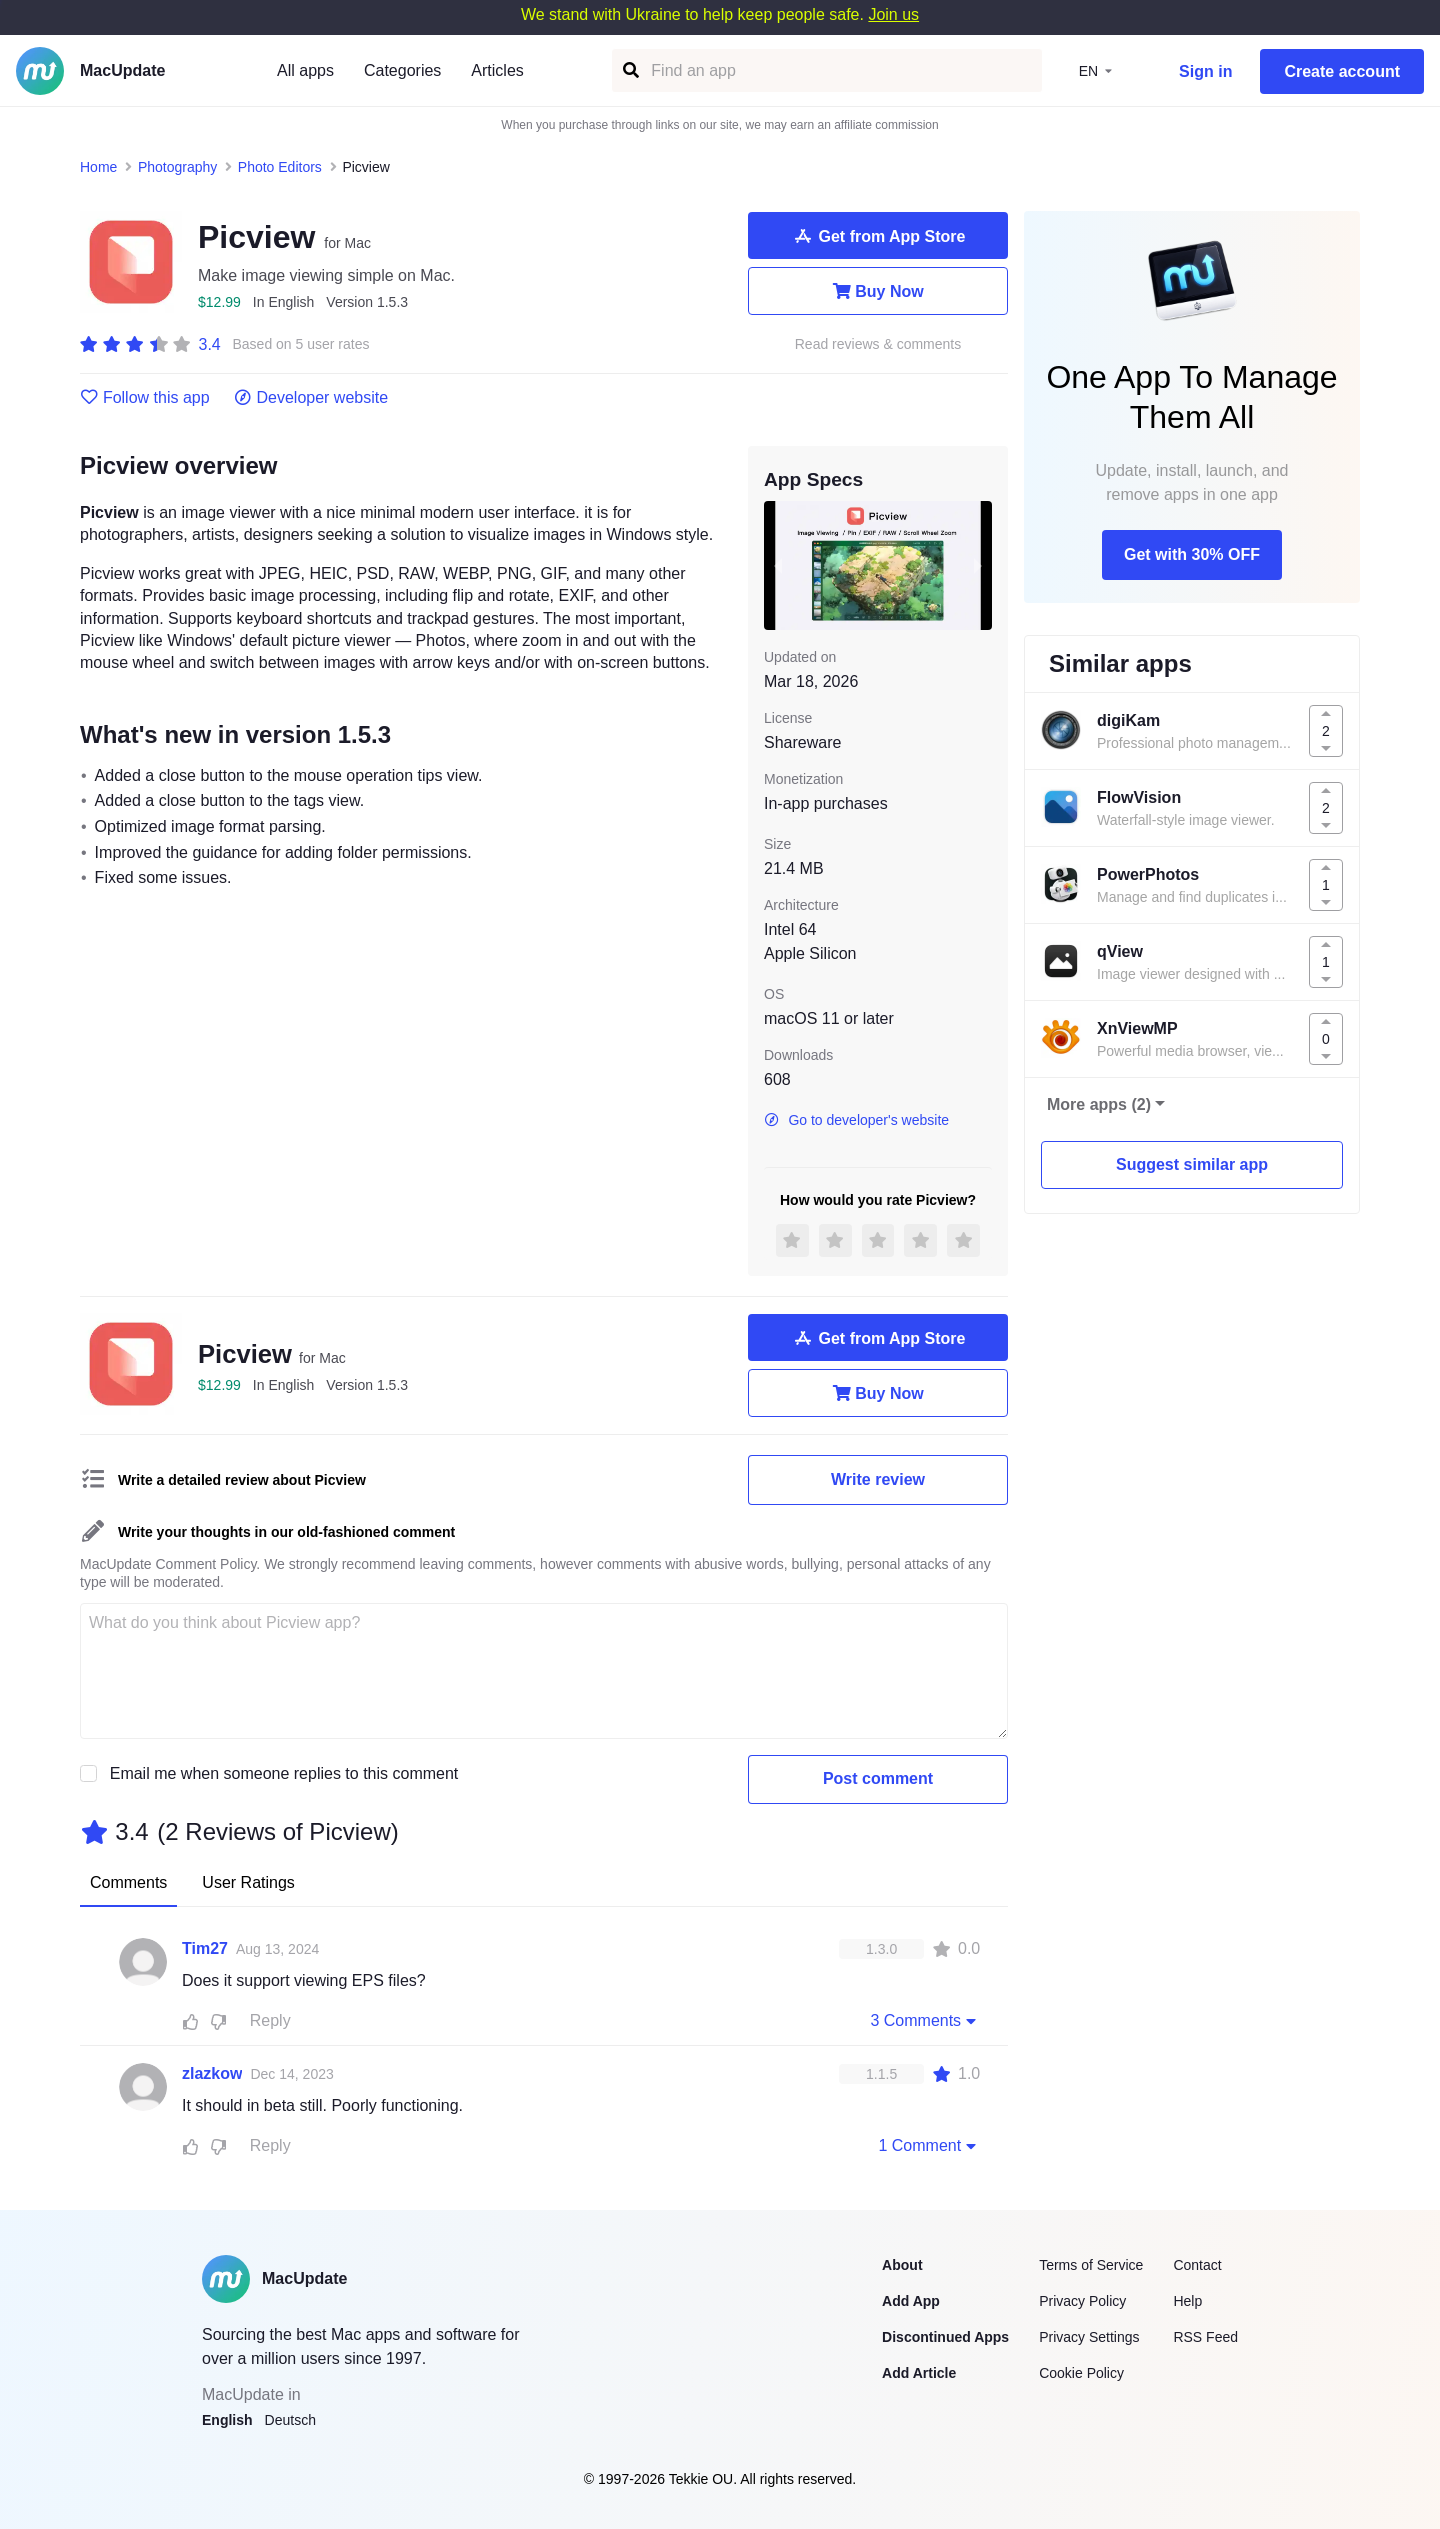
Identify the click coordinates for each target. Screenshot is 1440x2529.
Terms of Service (1091, 2265)
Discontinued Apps (945, 2337)
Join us (893, 14)
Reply (270, 2020)
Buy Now (877, 291)
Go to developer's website (856, 1120)
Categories (402, 70)
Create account (1342, 71)
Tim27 (205, 1948)
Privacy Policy (1082, 2301)
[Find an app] (629, 70)
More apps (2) (1099, 1104)
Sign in (1205, 71)
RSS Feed (1205, 2337)
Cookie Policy (1081, 2373)
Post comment (878, 1778)
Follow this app (145, 398)
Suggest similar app (1192, 1164)
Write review (878, 1479)
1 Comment (929, 2145)
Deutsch (290, 2420)
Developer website (311, 398)
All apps (305, 70)
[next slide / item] (978, 565)
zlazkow (212, 2073)
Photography (177, 167)
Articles (497, 70)
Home (98, 167)
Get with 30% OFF (1192, 554)
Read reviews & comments (878, 344)
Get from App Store (878, 236)
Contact (1197, 2265)
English (227, 2420)
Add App (911, 2301)
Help (1187, 2301)
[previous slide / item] (778, 565)
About (902, 2265)
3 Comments (925, 2020)
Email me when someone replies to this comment (284, 1773)
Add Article (919, 2373)
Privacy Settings (1089, 2337)
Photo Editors (280, 167)
